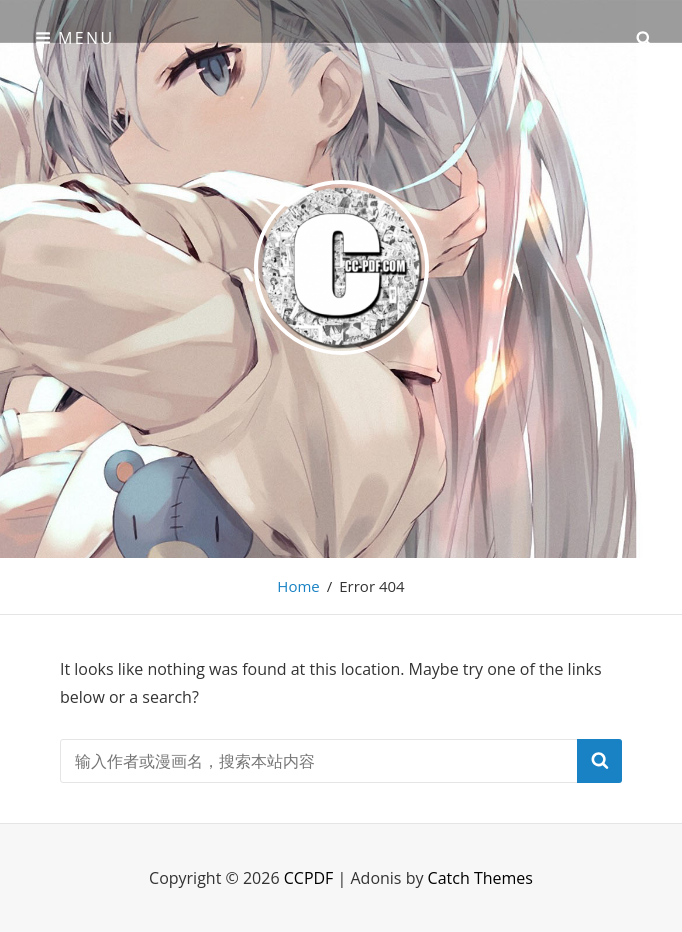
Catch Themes (480, 878)
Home (298, 586)
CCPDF (309, 878)
